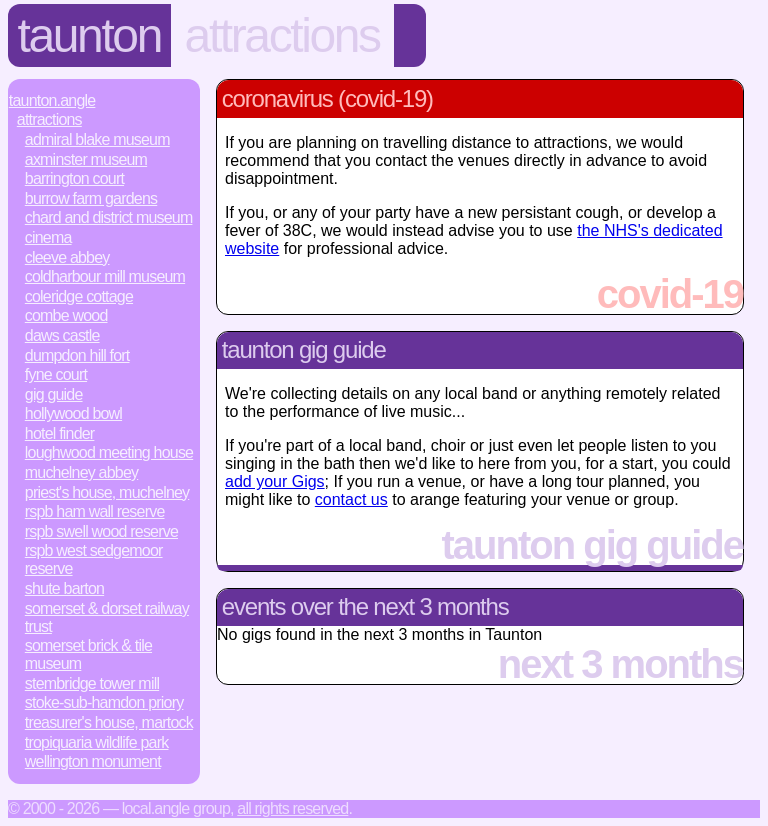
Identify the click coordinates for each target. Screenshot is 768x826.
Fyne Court (56, 374)
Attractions (282, 35)
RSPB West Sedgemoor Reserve (94, 559)
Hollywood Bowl (73, 413)
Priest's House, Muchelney (107, 492)
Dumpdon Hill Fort (77, 355)
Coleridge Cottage (79, 296)
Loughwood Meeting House (109, 452)
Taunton (89, 35)
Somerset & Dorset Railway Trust (107, 617)
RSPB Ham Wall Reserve (95, 511)
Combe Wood (66, 315)
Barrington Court (74, 178)
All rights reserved (292, 808)
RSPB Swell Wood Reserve (101, 531)
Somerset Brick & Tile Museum (88, 654)
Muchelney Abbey (81, 472)
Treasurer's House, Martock (109, 722)
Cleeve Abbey (67, 257)
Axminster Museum (86, 159)
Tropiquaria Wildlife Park (97, 742)
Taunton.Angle (52, 100)
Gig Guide (54, 394)
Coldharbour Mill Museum (105, 276)
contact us (351, 499)
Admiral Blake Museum (97, 139)
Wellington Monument (93, 761)
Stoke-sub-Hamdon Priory (104, 702)
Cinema (48, 237)
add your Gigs (275, 481)
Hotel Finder (60, 433)
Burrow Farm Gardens (91, 198)
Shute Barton (64, 588)
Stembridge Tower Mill (92, 683)
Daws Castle (62, 335)
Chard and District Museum (109, 217)
